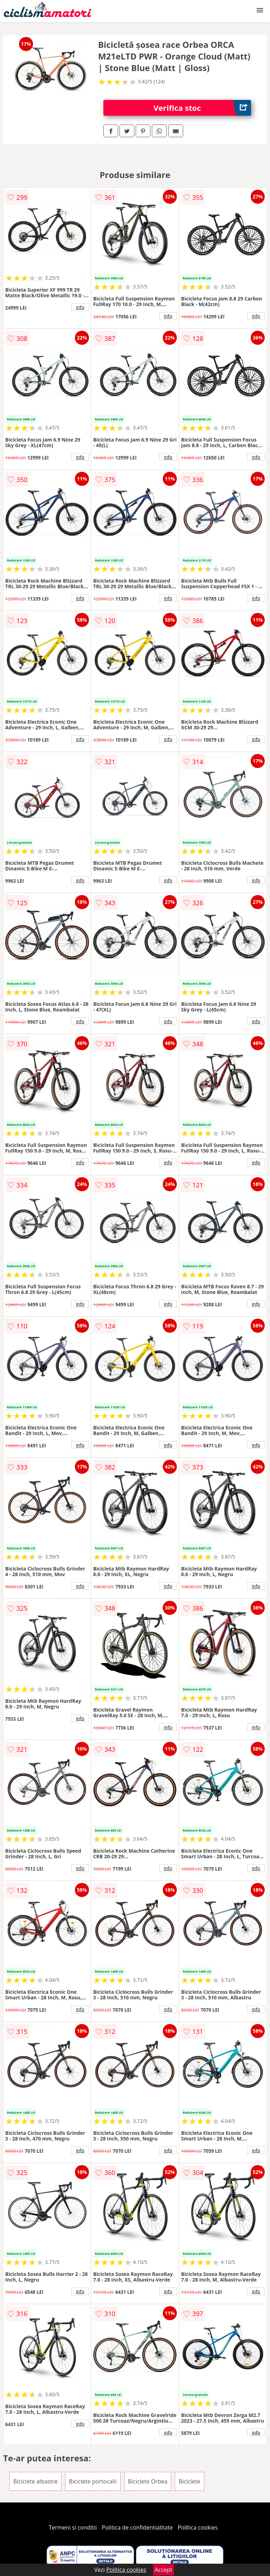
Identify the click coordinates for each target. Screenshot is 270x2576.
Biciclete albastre (35, 2481)
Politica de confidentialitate (137, 2527)
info (80, 307)
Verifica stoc (202, 108)
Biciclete (189, 2481)
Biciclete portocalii (93, 2481)
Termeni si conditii (73, 2527)
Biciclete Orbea (147, 2481)
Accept (163, 2570)
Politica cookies (198, 2527)
